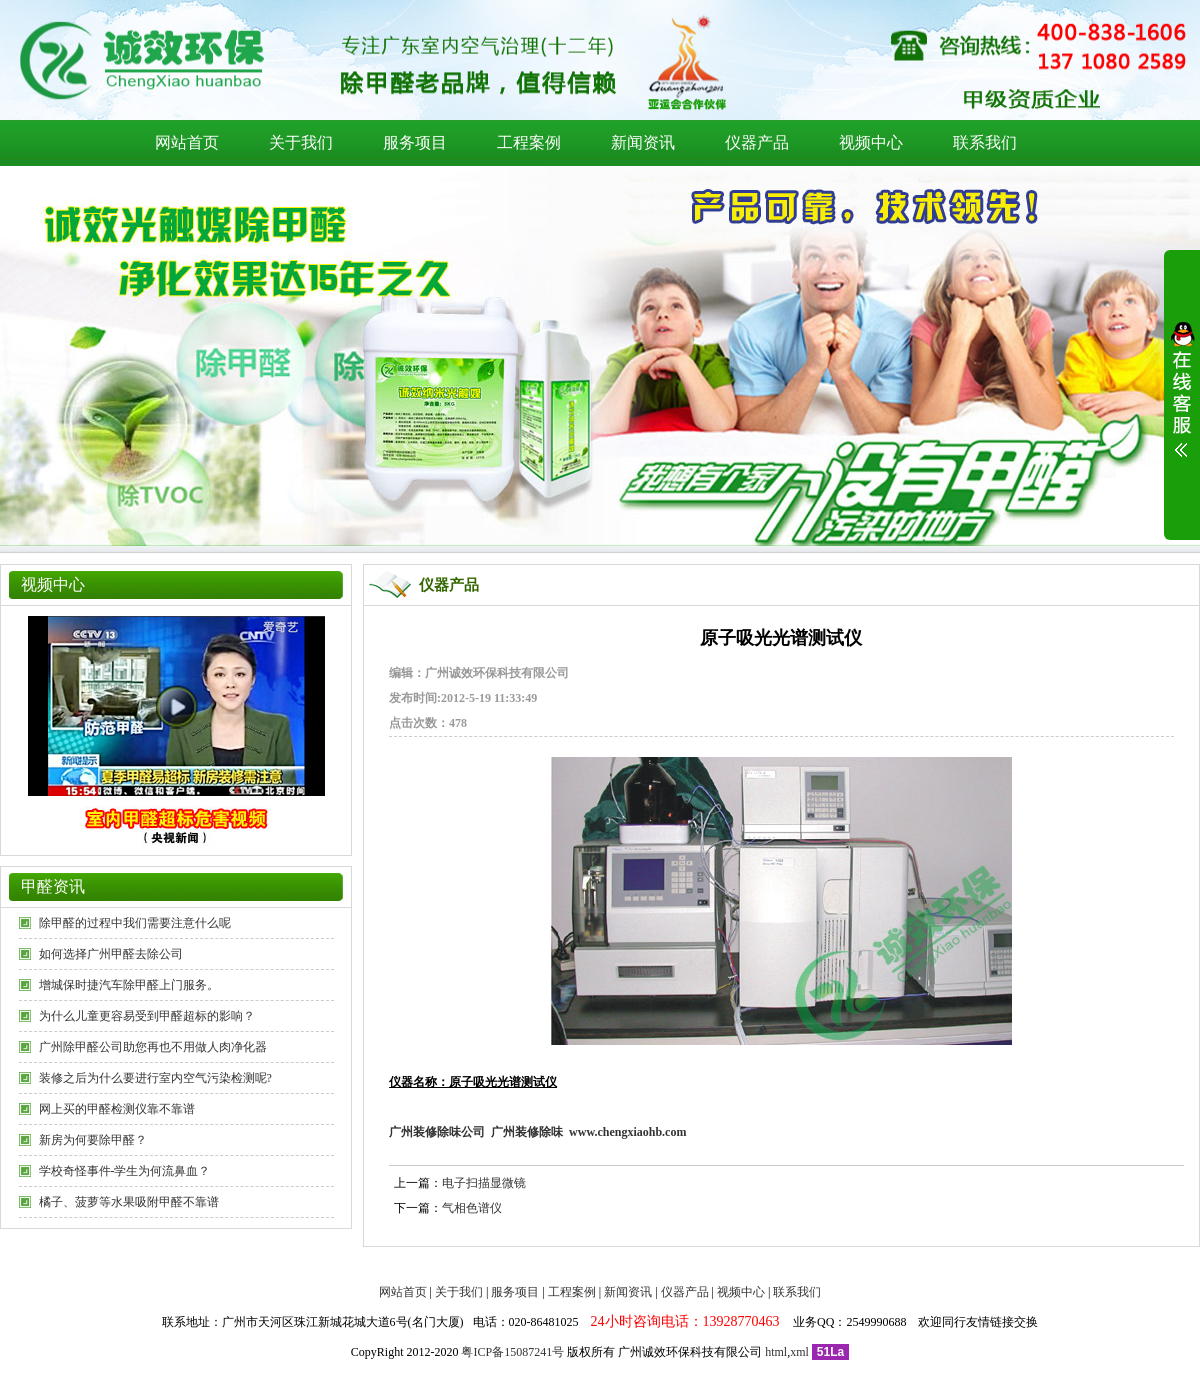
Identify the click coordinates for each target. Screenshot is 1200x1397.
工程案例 (529, 142)
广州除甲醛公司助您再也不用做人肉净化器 (153, 1047)
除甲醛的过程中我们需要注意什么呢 (135, 923)
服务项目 (415, 142)
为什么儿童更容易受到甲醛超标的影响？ (147, 1016)
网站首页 (187, 142)
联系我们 (985, 142)
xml (799, 1352)
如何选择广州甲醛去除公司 (111, 954)
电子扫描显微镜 (484, 1183)
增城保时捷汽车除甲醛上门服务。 (129, 985)
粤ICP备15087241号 (512, 1352)
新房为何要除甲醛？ (93, 1140)
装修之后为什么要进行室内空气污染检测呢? (155, 1078)
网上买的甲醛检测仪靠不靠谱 (117, 1109)
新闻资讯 (643, 142)
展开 (1182, 402)
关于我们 (301, 142)
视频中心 (871, 142)
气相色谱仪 (472, 1208)
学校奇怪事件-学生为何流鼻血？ (125, 1171)
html (776, 1352)
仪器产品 (757, 142)
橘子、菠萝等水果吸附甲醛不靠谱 (129, 1202)
